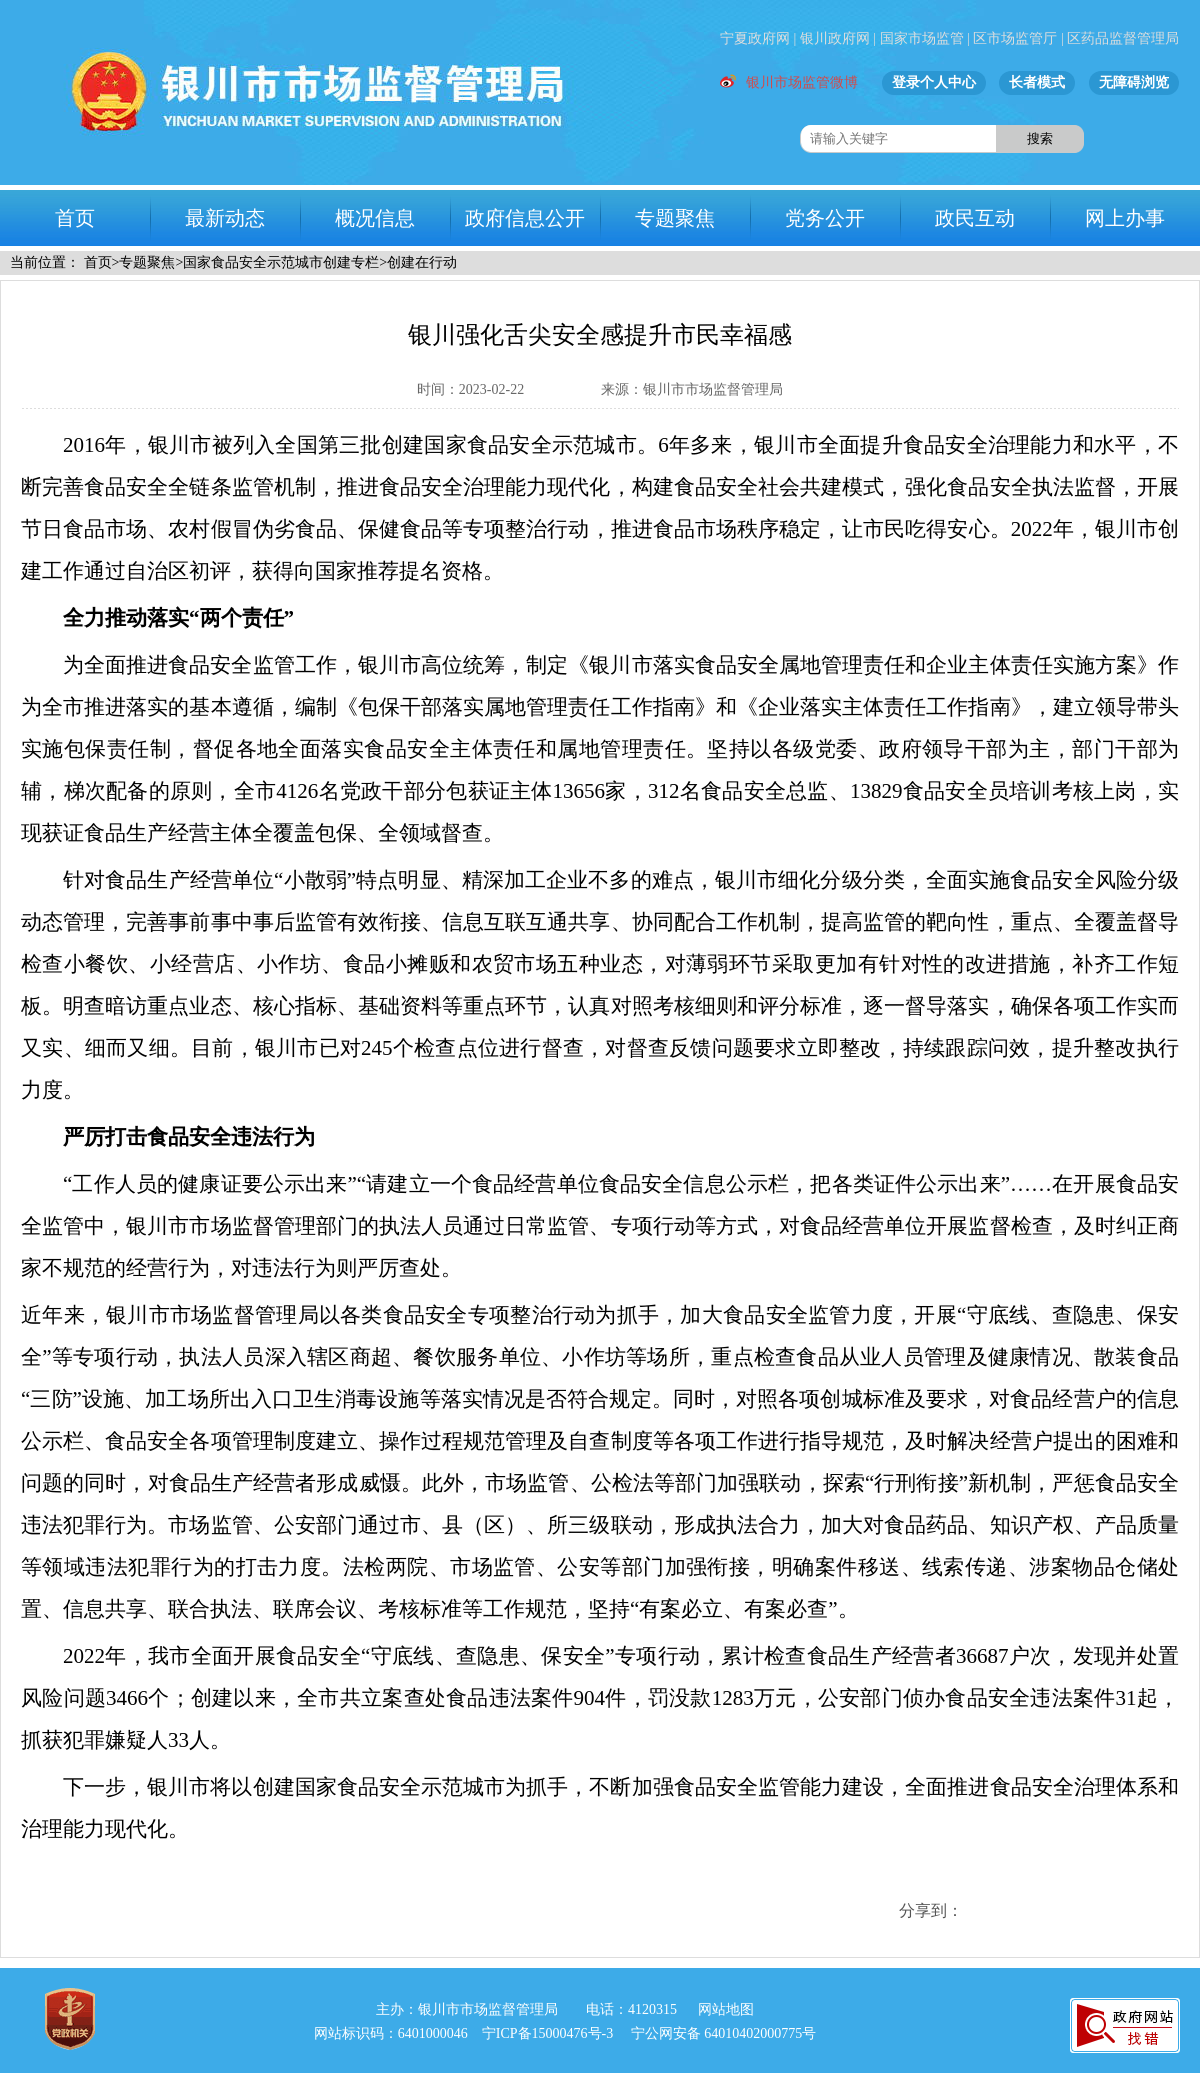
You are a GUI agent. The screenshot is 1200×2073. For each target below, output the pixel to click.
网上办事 (1125, 218)
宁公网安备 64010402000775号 (724, 2033)
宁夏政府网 (755, 38)
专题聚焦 (675, 218)
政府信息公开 (525, 218)
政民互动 (975, 218)
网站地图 (726, 2009)
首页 (75, 218)
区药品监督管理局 (1123, 38)
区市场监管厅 (1015, 38)
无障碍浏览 (1134, 82)
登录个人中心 (934, 82)
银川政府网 (835, 38)
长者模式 (1037, 82)
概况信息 (375, 218)
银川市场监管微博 (789, 82)
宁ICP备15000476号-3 (547, 2033)
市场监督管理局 (295, 92)
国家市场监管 (922, 38)
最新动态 (225, 218)
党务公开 (825, 218)
